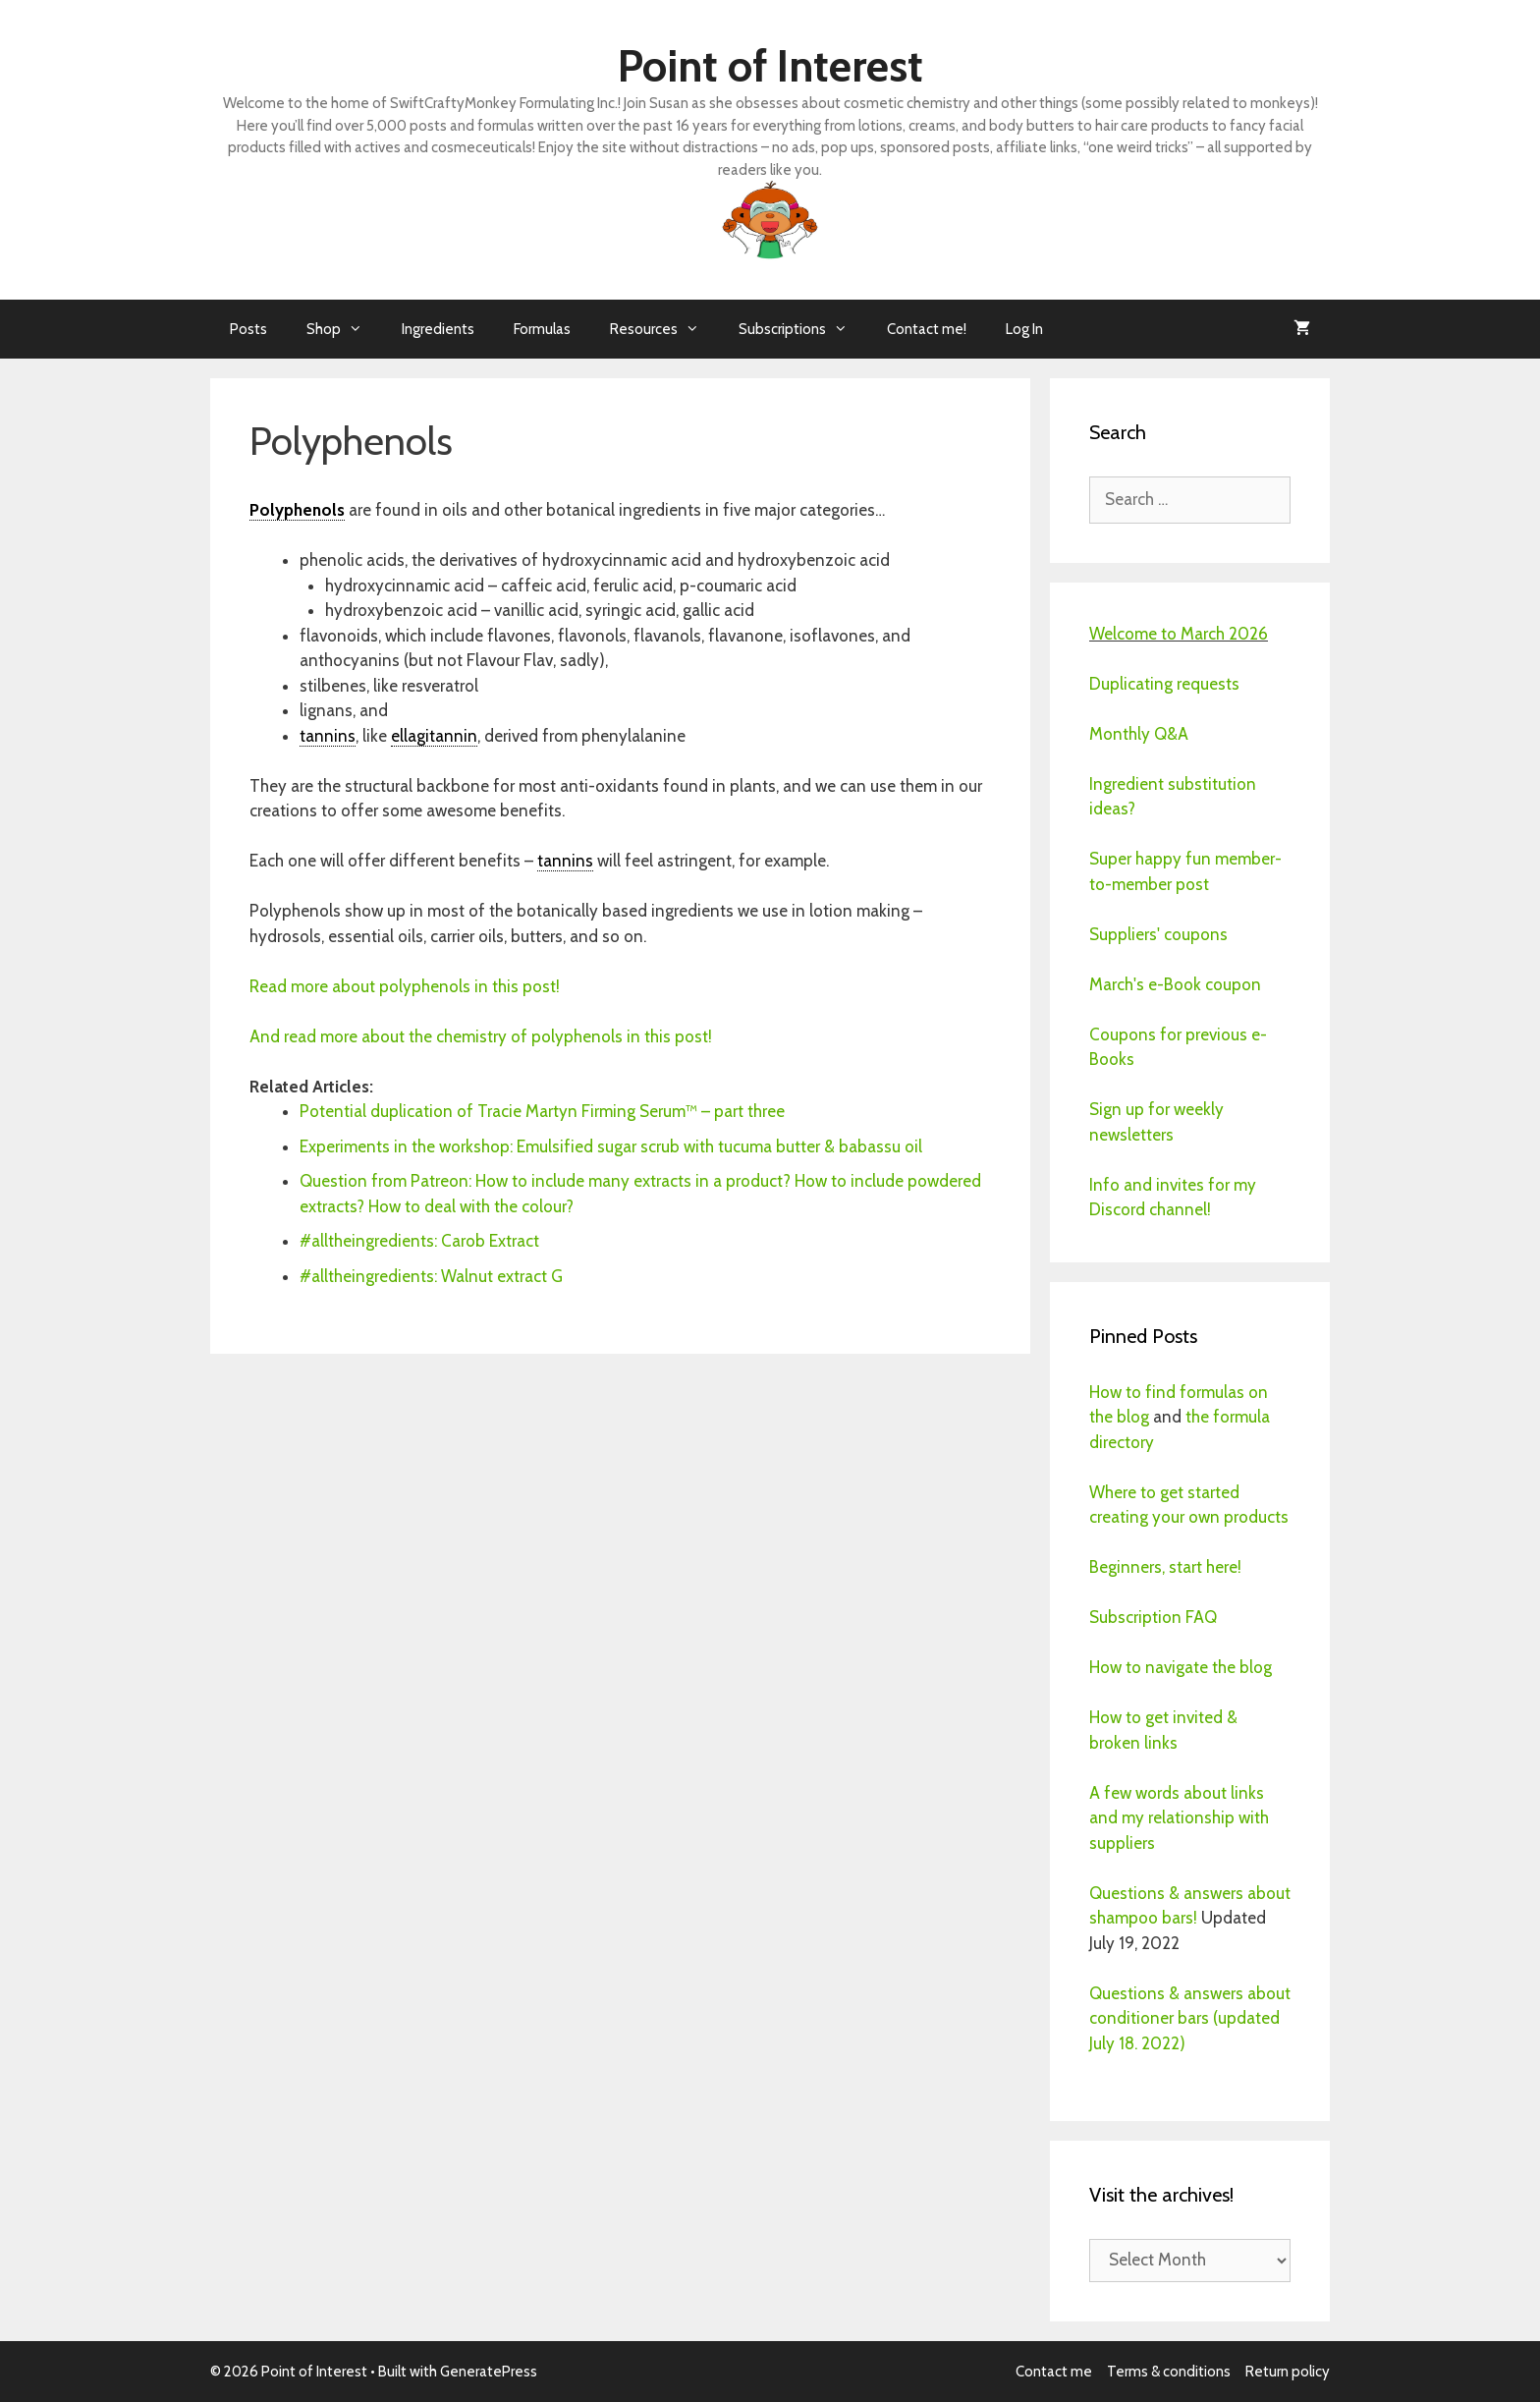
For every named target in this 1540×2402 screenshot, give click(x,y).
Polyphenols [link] (297, 510)
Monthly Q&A (1138, 734)
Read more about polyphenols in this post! (404, 986)
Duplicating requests (1164, 684)
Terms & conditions (1169, 2371)
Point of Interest (770, 65)
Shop (344, 329)
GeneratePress (488, 2371)
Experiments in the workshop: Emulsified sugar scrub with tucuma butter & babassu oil (613, 1146)
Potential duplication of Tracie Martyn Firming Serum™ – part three (542, 1111)
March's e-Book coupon (1175, 984)
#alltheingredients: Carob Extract (419, 1241)
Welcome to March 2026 (1178, 633)
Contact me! (926, 329)
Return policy (1287, 2371)
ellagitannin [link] (434, 736)
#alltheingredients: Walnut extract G (431, 1276)
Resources (664, 329)
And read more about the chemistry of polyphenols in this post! (482, 1036)
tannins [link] (565, 860)
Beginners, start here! (1165, 1567)
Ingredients (438, 329)
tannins (328, 736)
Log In (1024, 329)
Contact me (1054, 2371)
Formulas (542, 329)
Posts (248, 329)
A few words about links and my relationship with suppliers (1179, 1818)
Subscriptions (803, 329)
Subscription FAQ (1153, 1617)
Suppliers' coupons (1158, 934)
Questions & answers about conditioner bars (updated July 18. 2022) (1190, 2018)
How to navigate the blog (1180, 1667)
